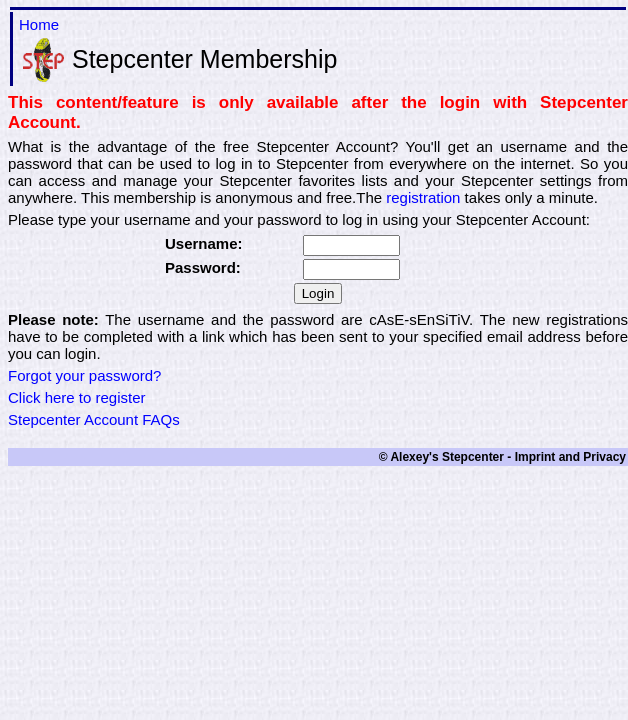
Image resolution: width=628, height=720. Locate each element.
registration (423, 197)
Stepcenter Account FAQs (94, 419)
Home (39, 24)
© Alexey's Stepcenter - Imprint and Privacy (502, 457)
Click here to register (77, 397)
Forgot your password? (84, 375)
